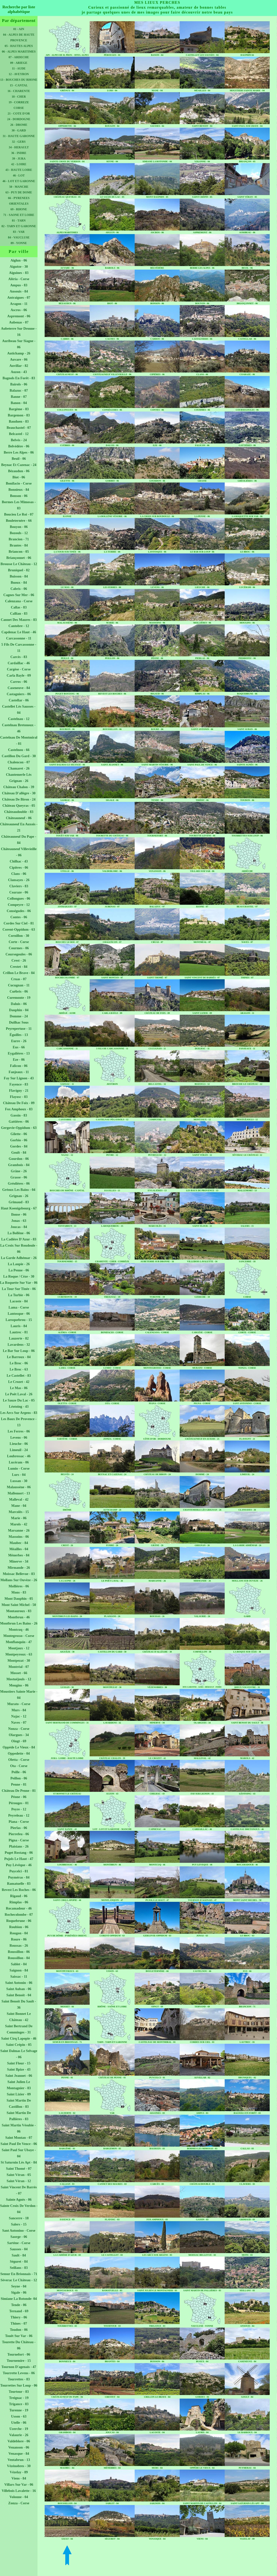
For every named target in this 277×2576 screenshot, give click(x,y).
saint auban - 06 (18, 1989)
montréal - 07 (19, 1667)
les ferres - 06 (19, 1431)
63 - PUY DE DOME (18, 192)
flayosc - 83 (19, 1097)
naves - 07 (18, 1722)
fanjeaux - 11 (19, 1072)
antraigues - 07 (18, 297)
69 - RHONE (19, 209)
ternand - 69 (18, 2311)
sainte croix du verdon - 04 (67, 161)
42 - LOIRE (18, 164)
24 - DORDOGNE (18, 119)
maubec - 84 (19, 1543)
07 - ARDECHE (19, 57)
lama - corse (19, 1307)
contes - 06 (18, 917)
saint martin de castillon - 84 (202, 2503)
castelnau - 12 (18, 719)
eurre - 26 (18, 1041)
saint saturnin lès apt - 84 (247, 2503)
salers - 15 (19, 2224)
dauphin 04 (247, 55)
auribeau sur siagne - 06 (18, 344)
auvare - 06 (19, 359)
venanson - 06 (18, 2447)
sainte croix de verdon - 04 (19, 2209)
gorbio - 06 (18, 1140)
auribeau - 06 (247, 232)
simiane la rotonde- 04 (19, 2299)
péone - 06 (18, 1797)
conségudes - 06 (19, 911)
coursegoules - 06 (19, 954)
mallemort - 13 (19, 1493)
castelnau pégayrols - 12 (112, 1119)
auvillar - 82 (18, 366)
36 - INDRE (18, 153)
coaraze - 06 (18, 892)
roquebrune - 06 (18, 1921)
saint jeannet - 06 (18, 2076)
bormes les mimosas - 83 (19, 505)
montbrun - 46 (19, 1617)
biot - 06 (18, 477)
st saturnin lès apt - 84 (19, 2162)
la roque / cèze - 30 (18, 1276)
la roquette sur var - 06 (19, 1283)
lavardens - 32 (19, 1344)
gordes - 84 (18, 1146)
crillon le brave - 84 (19, 973)
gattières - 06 (19, 1121)
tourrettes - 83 (19, 2379)
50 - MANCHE (18, 186)
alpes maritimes (67, 232)
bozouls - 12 (19, 533)
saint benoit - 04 (18, 1995)
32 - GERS (19, 141)
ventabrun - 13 (19, 2460)
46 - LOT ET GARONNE (18, 181)
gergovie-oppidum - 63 (19, 1128)
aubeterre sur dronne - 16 (19, 331)
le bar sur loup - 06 (19, 1351)
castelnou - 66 (18, 750)
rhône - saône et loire (112, 2006)
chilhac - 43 (19, 861)
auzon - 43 (19, 372)
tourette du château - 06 (19, 2345)
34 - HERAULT (19, 147)
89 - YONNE (19, 243)
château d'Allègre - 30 (157, 1651)
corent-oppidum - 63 (19, 929)
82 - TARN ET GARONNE (19, 226)
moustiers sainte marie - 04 (18, 1694)
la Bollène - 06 (19, 1233)
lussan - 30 (18, 1481)
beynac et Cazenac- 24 (112, 1474)
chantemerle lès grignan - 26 (19, 778)
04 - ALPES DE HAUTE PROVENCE (18, 37)
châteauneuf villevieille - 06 (19, 852)
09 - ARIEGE (18, 62)
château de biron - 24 (18, 799)
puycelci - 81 (18, 1871)
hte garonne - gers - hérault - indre (202, 1687)
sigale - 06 (18, 2292)
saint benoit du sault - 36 (19, 2004)
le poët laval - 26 (112, 1580)
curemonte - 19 (18, 998)
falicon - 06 (18, 1066)
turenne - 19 (18, 2410)
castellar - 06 (19, 700)
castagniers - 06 (19, 694)
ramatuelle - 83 (18, 1883)
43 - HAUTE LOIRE (18, 169)
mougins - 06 (19, 1685)
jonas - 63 (18, 1221)
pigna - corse (19, 1840)
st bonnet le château (67, 1793)
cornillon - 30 (18, 936)
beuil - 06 (19, 459)
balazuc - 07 (19, 390)
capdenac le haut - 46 (19, 632)
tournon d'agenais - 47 (18, 2367)
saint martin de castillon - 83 (19, 2103)
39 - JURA (19, 158)
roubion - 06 (19, 1927)
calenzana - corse (18, 601)
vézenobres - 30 (157, 1687)
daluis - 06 (19, 1004)
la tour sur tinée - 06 (19, 1289)
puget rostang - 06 (19, 1853)
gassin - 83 (19, 1115)
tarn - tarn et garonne (112, 2042)
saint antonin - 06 (18, 1983)
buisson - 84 (19, 576)
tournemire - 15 (19, 2361)
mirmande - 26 (19, 1568)
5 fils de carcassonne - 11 (112, 1048)
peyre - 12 (18, 1809)
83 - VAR (19, 231)
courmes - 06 (19, 948)
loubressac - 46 (18, 1456)
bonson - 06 (18, 496)
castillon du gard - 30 (19, 756)
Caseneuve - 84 (247, 2361)
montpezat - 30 (19, 1660)
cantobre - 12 (18, 626)
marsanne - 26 (18, 1530)
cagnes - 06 (112, 339)
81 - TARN (19, 220)
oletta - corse (18, 1760)
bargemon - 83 (19, 415)
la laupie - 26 (67, 1580)
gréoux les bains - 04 (18, 1190)
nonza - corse (18, 1729)
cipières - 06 (18, 867)
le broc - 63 (19, 1369)
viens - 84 (18, 2478)
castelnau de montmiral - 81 (18, 740)
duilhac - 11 (202, 1048)
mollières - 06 (19, 1586)
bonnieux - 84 (18, 490)
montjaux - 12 (18, 1648)
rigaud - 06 (18, 1896)
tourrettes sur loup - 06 (18, 2385)
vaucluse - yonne (202, 2326)
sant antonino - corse (18, 2230)
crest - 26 (18, 960)
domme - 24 (19, 1016)
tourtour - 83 (19, 2392)
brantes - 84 (19, 545)
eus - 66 (19, 1047)
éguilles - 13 (19, 1035)
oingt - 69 (18, 1741)
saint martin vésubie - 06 (19, 2128)
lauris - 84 (19, 1326)
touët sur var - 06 (18, 2336)
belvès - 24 (67, 1474)
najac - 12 (18, 1716)
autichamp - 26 (18, 353)
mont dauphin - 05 (19, 1598)
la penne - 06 (18, 1270)
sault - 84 (19, 2255)
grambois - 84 (18, 1165)
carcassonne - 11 (18, 638)
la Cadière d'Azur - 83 (18, 1239)
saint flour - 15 (19, 2063)
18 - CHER (19, 96)
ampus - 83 (18, 285)
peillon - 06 (18, 1778)
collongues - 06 (18, 898)
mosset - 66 (18, 1673)
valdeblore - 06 (19, 2441)
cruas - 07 (19, 979)
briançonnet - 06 (18, 558)
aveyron (112, 1084)
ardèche (247, 871)
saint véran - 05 (19, 2175)
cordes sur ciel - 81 (19, 923)
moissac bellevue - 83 (202, 2255)
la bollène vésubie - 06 (112, 516)
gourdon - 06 (19, 1159)
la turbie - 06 (18, 1295)
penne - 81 (19, 1784)
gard (247, 1616)
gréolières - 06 (19, 1183)
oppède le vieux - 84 (19, 1747)
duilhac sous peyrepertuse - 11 (19, 1025)
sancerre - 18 (19, 2218)
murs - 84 (18, 1710)
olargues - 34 (19, 1735)
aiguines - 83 (19, 273)
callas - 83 (19, 607)
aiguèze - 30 (19, 266)
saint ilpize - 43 (19, 2069)
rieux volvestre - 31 (247, 1687)
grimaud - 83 (19, 1202)
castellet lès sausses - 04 (18, 709)
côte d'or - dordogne (157, 1439)
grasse (202, 480)
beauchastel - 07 (19, 428)
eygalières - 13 (19, 1053)
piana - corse (19, 1822)
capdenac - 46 (157, 1829)
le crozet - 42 (18, 1382)
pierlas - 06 (18, 1828)
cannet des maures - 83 (19, 620)
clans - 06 (18, 874)
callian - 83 (18, 613)
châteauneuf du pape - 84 (18, 840)
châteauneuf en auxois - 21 (19, 827)
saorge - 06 (18, 2237)
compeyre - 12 (19, 905)
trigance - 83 (19, 2404)
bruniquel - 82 (18, 570)
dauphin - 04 (19, 1010)
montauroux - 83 (18, 1611)
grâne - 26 (19, 1171)
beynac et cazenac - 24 (18, 465)
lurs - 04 (19, 1475)
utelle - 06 (18, 2422)
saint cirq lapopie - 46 (18, 2038)
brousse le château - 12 (19, 564)
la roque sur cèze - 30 (247, 1651)
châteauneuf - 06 (19, 818)
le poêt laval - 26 (18, 1394)
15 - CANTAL (19, 85)
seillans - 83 (19, 2268)
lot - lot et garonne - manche (112, 1829)
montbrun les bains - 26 (18, 1623)
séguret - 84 (19, 2261)
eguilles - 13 (112, 1190)
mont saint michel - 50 (19, 1605)
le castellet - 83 (19, 1375)
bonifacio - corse (19, 483)
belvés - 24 (19, 440)
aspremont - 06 (18, 316)
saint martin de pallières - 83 (19, 2116)
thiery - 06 (19, 2317)
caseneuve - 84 (19, 688)
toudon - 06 (19, 2330)
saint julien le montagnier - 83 (19, 2085)
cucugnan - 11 (18, 985)
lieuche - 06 (19, 1444)
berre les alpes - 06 (19, 452)
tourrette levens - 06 (19, 2373)
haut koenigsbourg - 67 (19, 1208)
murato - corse (18, 1704)
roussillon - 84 (19, 1958)
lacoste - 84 (19, 1301)
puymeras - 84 (247, 2468)
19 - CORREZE (19, 102)
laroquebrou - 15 (19, 1320)
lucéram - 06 (19, 1462)
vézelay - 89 (19, 2472)
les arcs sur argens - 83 (18, 1413)
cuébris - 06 (19, 991)
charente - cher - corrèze (112, 1261)
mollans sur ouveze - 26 (247, 1580)
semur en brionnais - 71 (18, 2274)
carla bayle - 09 (19, 675)
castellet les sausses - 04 (202, 55)
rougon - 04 (19, 1933)
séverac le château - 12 (19, 2280)
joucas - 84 (19, 1227)
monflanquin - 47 (19, 1642)
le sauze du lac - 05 (19, 1400)
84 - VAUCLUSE (19, 237)
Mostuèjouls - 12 (247, 1119)
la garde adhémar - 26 (19, 1258)
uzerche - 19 (18, 2429)
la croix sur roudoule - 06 (18, 1248)
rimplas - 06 (18, 1902)
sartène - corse (18, 2243)
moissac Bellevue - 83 (19, 1574)
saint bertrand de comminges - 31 (18, 2029)
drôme (67, 1510)
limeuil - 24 (19, 1450)
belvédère (157, 268)
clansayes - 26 (18, 880)
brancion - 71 (19, 539)
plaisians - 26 (19, 1846)
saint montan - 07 (18, 2138)
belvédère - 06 (18, 446)
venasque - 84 (18, 2453)
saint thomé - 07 (19, 2168)
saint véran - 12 (19, 2181)
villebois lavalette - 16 (19, 2491)
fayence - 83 (18, 1084)
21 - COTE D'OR (19, 113)
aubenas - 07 (19, 322)
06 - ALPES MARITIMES (19, 51)
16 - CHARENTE (19, 91)
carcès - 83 (19, 657)
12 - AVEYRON (19, 74)
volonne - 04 (19, 2497)
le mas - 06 (19, 1388)
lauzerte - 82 (19, 1338)
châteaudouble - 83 (18, 812)
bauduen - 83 (19, 421)
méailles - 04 (18, 1549)
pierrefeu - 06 (19, 1834)
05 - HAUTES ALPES (19, 45)
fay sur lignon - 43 (19, 1078)
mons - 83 (18, 1592)
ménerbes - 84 (18, 1555)
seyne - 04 (18, 2286)
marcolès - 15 (19, 1512)
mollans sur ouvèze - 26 (18, 1580)
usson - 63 (18, 2416)
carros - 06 (18, 682)
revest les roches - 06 (19, 1890)
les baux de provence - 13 (18, 1422)
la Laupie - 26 (19, 1264)
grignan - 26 (18, 1196)
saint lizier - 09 (19, 2094)
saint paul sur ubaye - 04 (19, 2153)
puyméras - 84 (18, 1877)
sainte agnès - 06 (19, 2199)
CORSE (19, 107)
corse (247, 1297)
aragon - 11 (18, 304)
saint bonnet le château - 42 (19, 2017)
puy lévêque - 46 (19, 1865)
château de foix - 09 (19, 1103)
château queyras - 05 (18, 805)
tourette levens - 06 (202, 835)
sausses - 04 (19, 2249)
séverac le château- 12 (247, 1155)
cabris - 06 (19, 589)
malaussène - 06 (19, 1487)
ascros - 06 (19, 310)
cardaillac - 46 (19, 663)
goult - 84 (18, 1152)
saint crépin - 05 (19, 2045)
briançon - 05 (247, 161)
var (112, 2113)
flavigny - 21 (19, 1090)
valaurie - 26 (18, 2435)
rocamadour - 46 (19, 1908)
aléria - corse (18, 279)
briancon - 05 (19, 551)
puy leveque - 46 (202, 1864)
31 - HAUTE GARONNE (19, 136)
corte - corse (19, 942)
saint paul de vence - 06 (19, 2144)
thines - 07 (19, 2323)
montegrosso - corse (18, 1636)
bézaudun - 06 (18, 471)
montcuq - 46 (19, 1629)
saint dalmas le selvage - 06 (18, 2054)
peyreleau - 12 (18, 1815)
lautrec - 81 (19, 1332)
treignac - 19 (19, 2398)
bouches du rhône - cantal (67, 1190)
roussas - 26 (19, 1945)
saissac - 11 (18, 1976)
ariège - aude (67, 1013)
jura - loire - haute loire (67, 1758)
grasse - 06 (18, 1177)
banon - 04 (19, 403)
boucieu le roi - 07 (19, 514)
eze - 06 (19, 1059)
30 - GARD (19, 130)
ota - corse (18, 1766)
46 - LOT (19, 175)
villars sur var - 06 (18, 2484)
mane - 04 (18, 1506)
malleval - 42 (19, 1499)
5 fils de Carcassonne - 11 (18, 647)
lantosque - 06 (19, 1314)
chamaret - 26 (19, 768)
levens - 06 (18, 1437)
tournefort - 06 (18, 2354)
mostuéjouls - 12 (18, 1679)
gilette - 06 (19, 1134)
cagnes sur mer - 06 (18, 595)
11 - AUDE (19, 68)
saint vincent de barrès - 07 (19, 2190)
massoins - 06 (19, 1537)
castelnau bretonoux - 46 (19, 728)
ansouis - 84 (19, 291)
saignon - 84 (19, 1970)
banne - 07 (19, 397)
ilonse (67, 516)
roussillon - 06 (19, 1952)
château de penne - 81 (19, 1791)
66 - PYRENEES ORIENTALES (19, 200)
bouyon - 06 (19, 527)
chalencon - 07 (19, 762)
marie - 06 (19, 1518)
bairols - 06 (18, 384)
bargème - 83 (19, 409)
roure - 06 (19, 1939)
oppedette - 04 (19, 1753)
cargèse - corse (19, 669)
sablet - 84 (19, 1964)
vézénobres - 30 (19, 2466)
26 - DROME (18, 124)
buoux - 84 (19, 582)
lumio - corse (18, 1468)
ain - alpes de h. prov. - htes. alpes (67, 55)
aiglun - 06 (19, 260)
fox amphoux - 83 (19, 1109)
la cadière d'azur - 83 (67, 2255)
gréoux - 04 (67, 90)
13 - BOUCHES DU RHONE (18, 79)
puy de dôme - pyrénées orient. (67, 1935)
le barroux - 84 (19, 1357)
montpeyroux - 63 (18, 1654)
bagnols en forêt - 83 (18, 378)
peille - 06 (18, 1772)
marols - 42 (18, 1524)
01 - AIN (18, 29)
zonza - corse (18, 2503)
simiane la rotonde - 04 (157, 161)
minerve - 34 (18, 1561)
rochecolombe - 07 (19, 1914)
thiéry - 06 (202, 800)
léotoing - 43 (19, 1406)
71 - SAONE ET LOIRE (18, 214)
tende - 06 (18, 2305)
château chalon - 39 (18, 787)
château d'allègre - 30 (18, 793)
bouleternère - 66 (19, 520)
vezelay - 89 (247, 2539)
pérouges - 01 (19, 1803)
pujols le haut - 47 (18, 1859)
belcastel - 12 (19, 434)
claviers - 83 (18, 886)
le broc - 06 (19, 1363)
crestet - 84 (18, 967)
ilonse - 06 (18, 1214)
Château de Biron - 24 (157, 1474)
